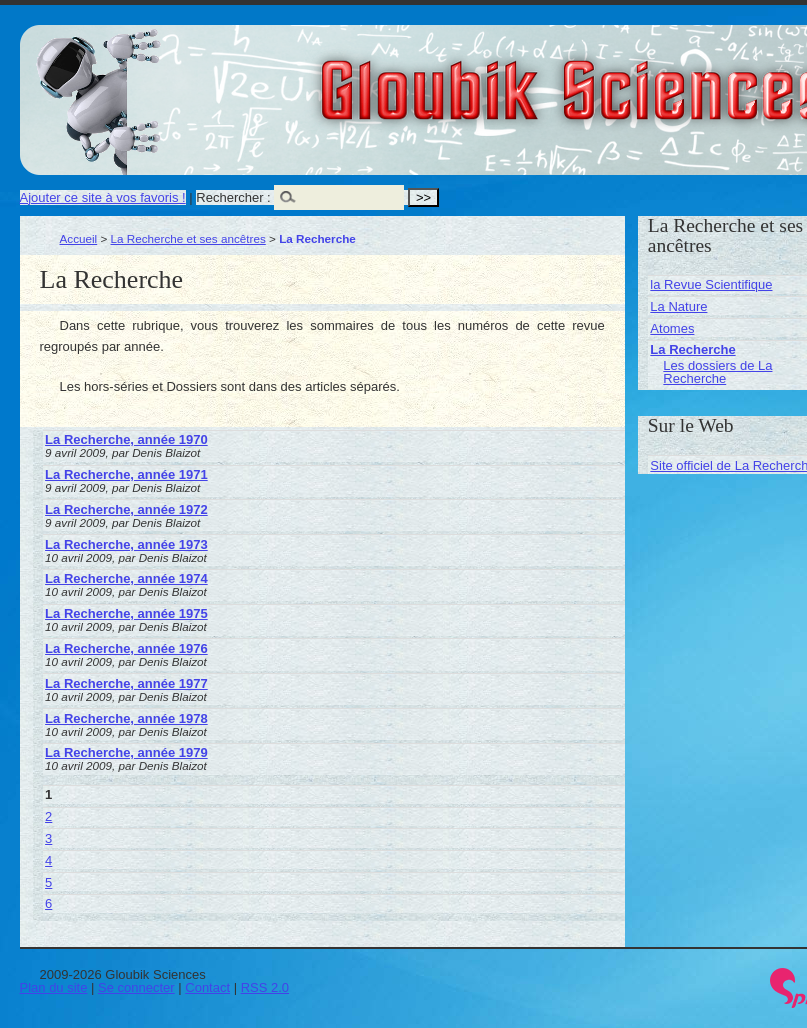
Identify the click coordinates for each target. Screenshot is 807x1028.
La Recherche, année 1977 (126, 683)
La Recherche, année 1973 (126, 544)
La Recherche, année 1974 (126, 578)
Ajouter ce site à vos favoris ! (103, 197)
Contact (207, 987)
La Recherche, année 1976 (126, 648)
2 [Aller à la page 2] (48, 816)
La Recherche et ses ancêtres (188, 238)
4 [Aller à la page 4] (48, 860)
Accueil (79, 238)
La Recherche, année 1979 (126, 752)
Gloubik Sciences (688, 78)
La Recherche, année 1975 (126, 613)
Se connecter (136, 987)
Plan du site (54, 987)
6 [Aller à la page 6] (48, 903)
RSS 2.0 (265, 987)
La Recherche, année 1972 (126, 509)
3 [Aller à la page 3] (48, 838)
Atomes (672, 328)
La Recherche (692, 349)
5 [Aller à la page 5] (48, 882)
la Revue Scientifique (711, 284)
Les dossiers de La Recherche (717, 372)
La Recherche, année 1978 (126, 718)
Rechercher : (233, 197)
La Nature (678, 306)
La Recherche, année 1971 (126, 474)
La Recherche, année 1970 (126, 439)
